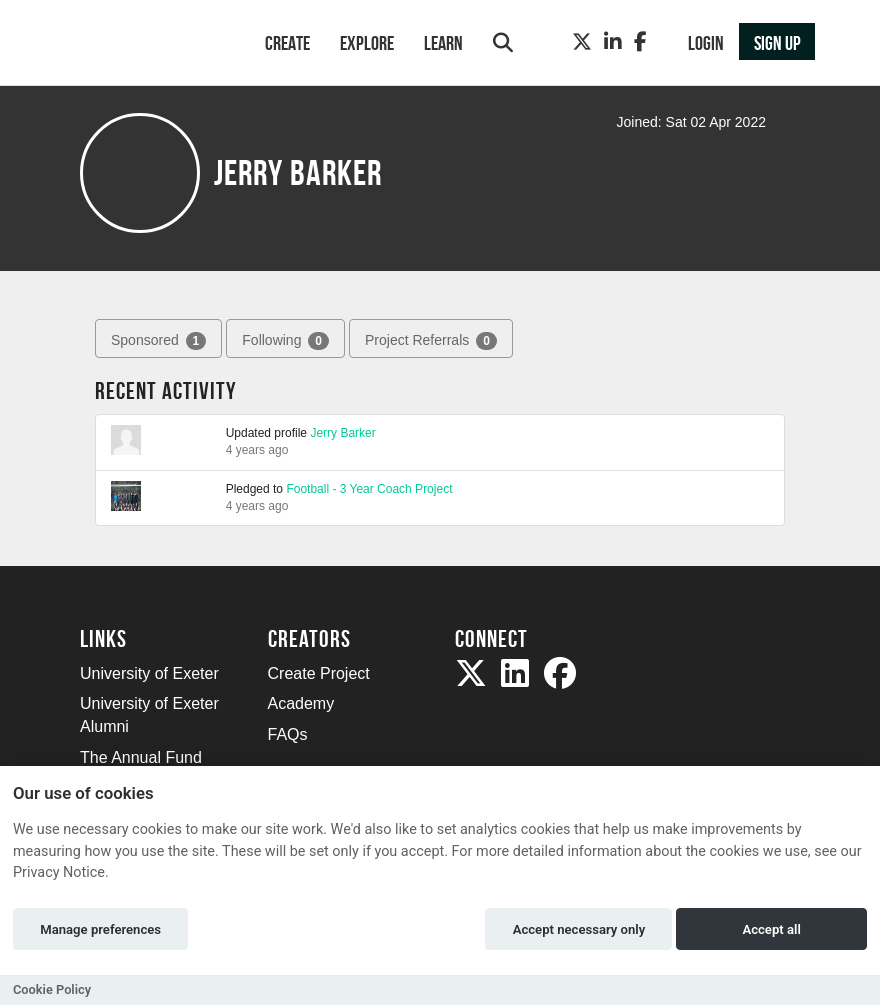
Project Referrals (431, 341)
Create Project (319, 673)
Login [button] (706, 43)
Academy (301, 703)
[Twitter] (582, 42)
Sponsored (158, 341)
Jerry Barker (342, 433)
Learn (443, 43)
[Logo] (146, 44)
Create (287, 43)
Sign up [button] (777, 43)
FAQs (288, 734)
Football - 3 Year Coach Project (369, 489)
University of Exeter (149, 673)
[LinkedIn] (613, 42)
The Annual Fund (141, 757)
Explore (367, 43)
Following (285, 341)
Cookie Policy (52, 989)
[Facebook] (640, 42)
